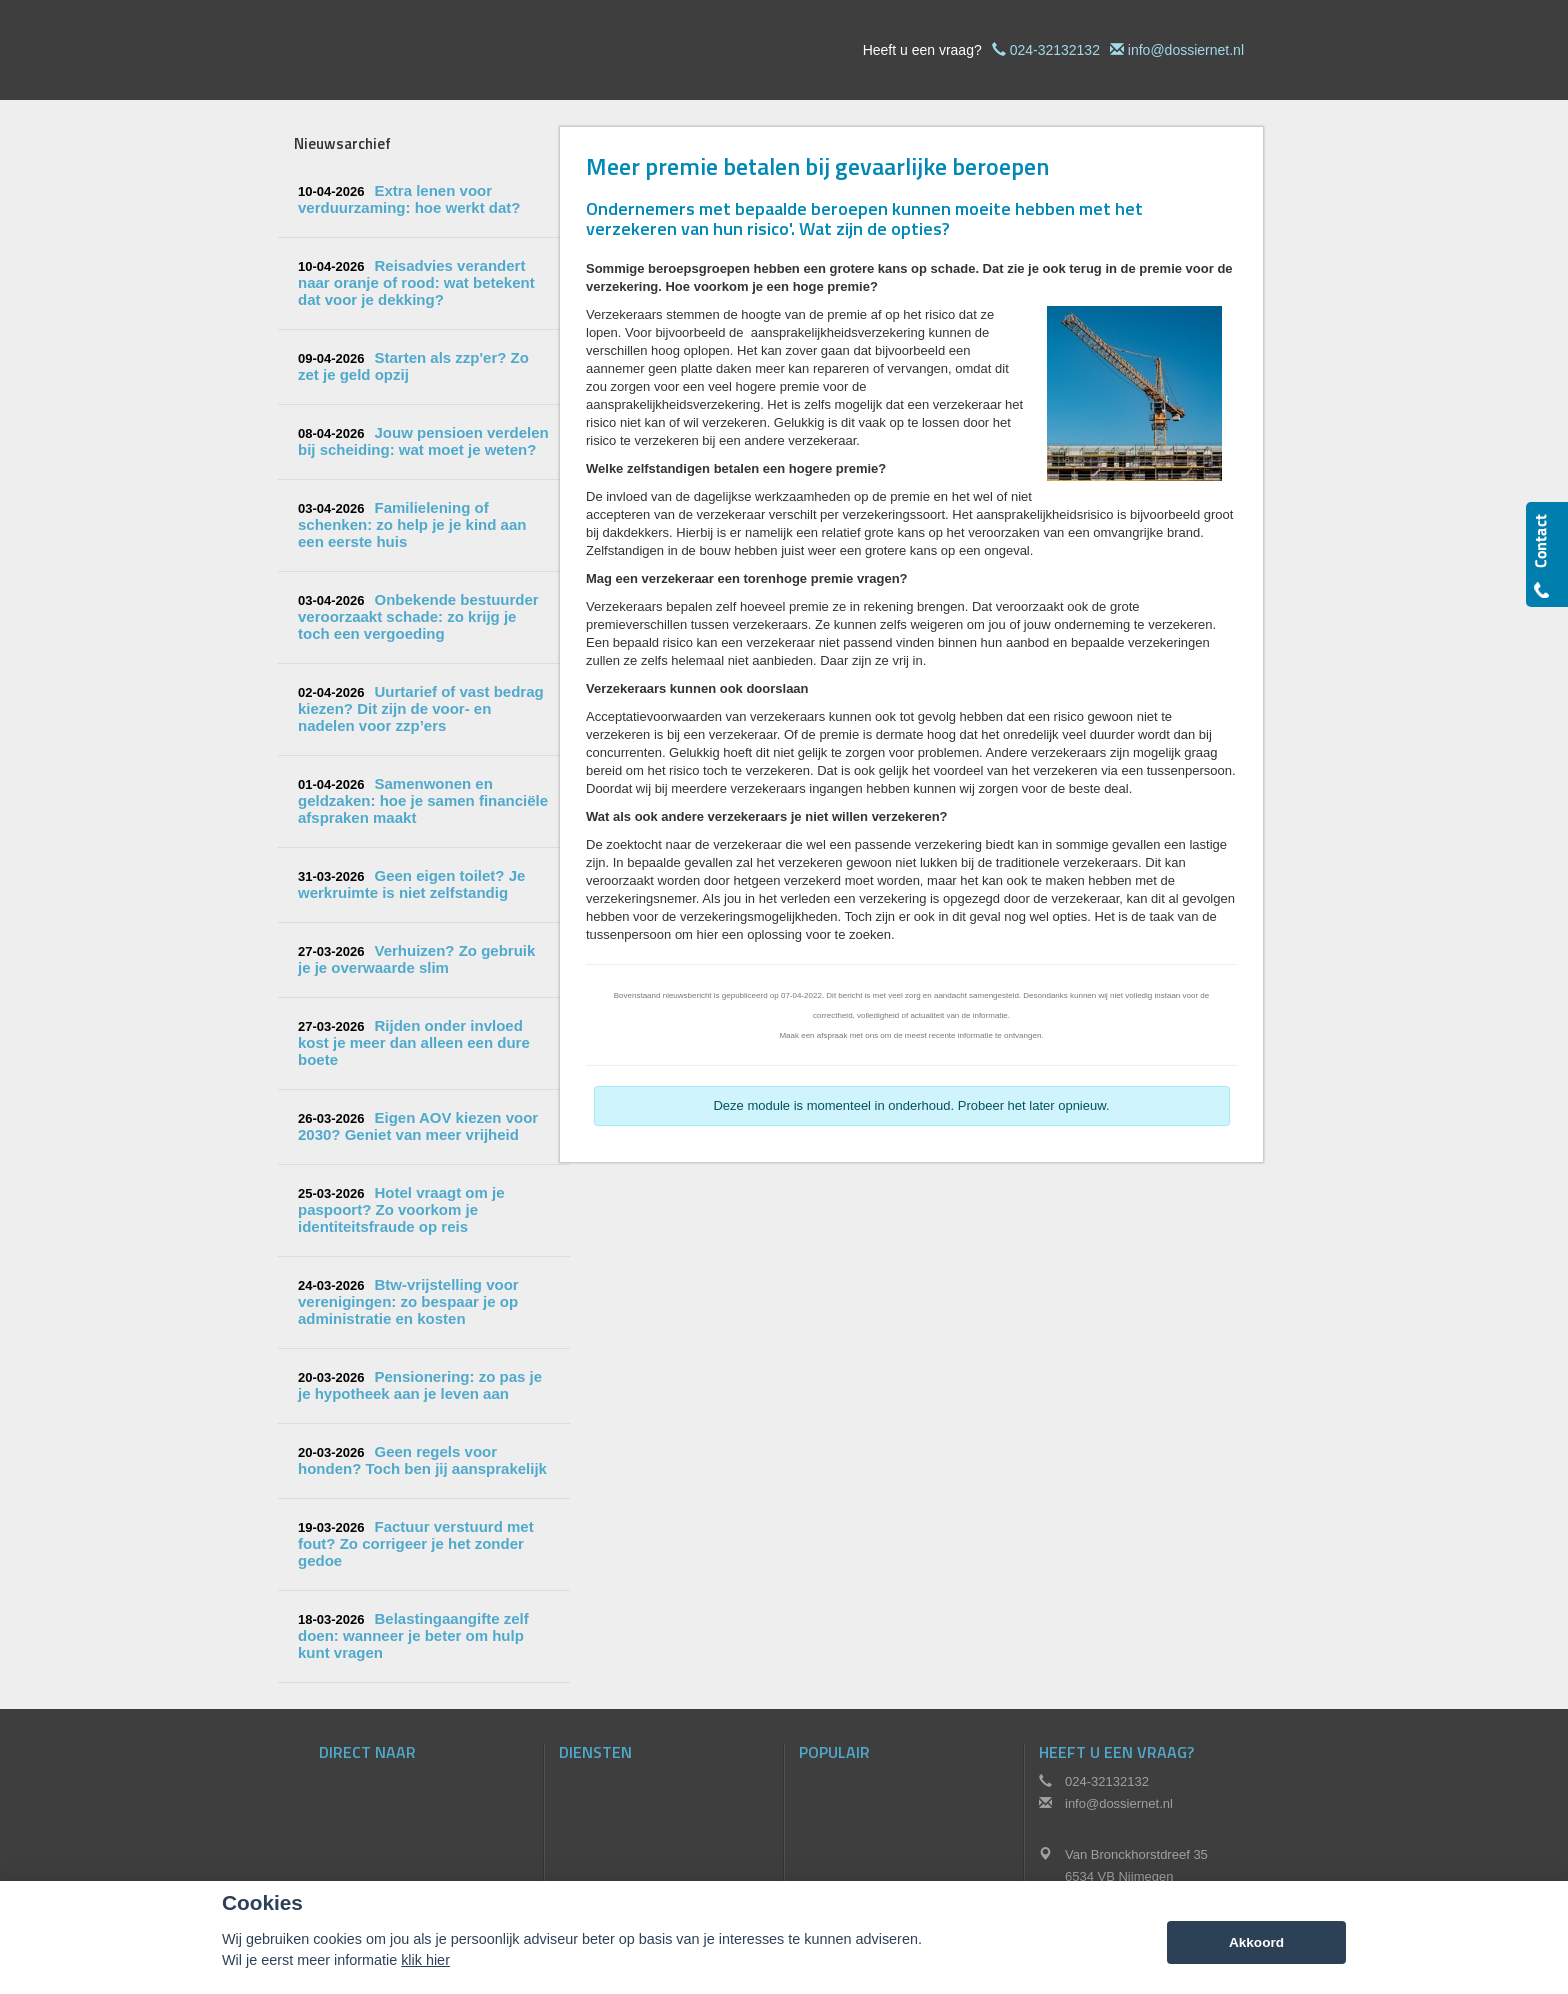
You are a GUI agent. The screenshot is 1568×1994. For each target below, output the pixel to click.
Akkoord (1256, 1942)
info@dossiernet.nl (1186, 50)
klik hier (425, 1960)
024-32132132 (1055, 50)
